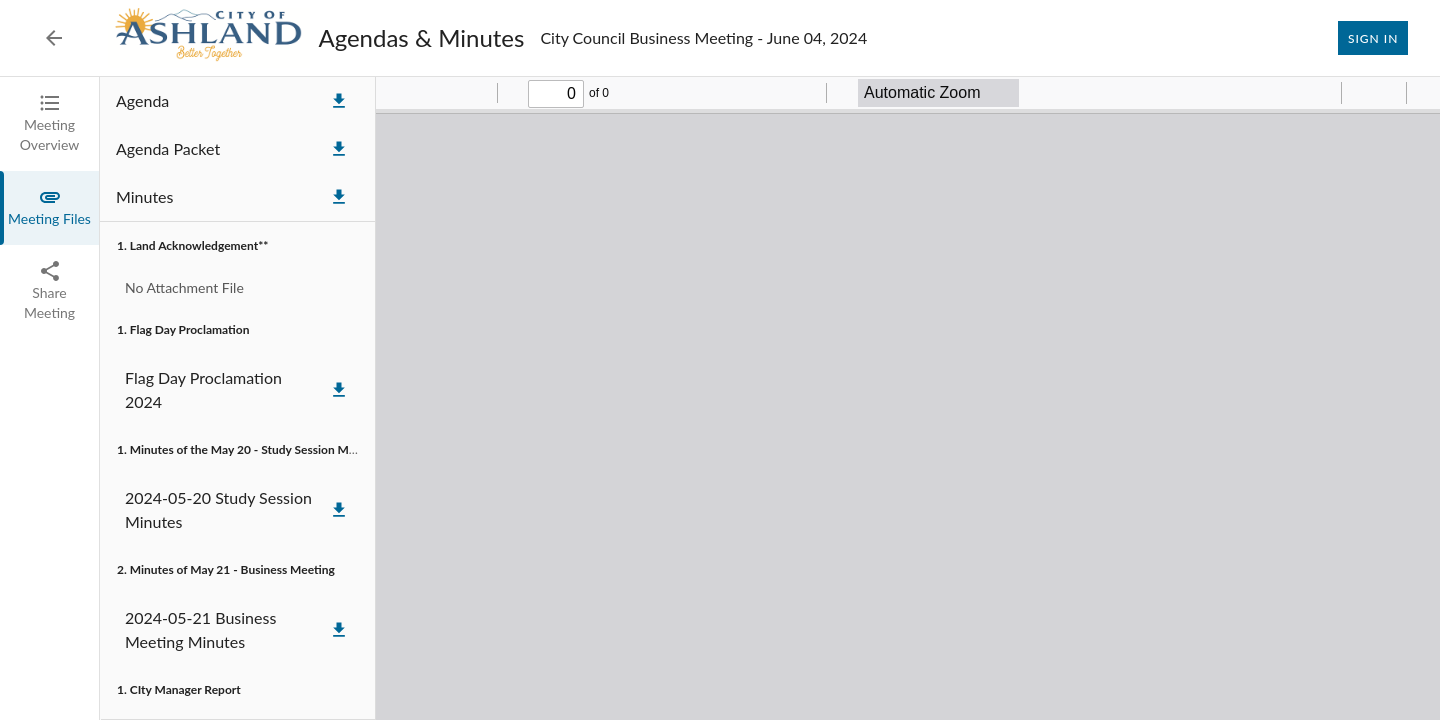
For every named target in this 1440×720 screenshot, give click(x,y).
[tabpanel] (770, 398)
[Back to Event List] (54, 38)
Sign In (1373, 38)
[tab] (49, 124)
